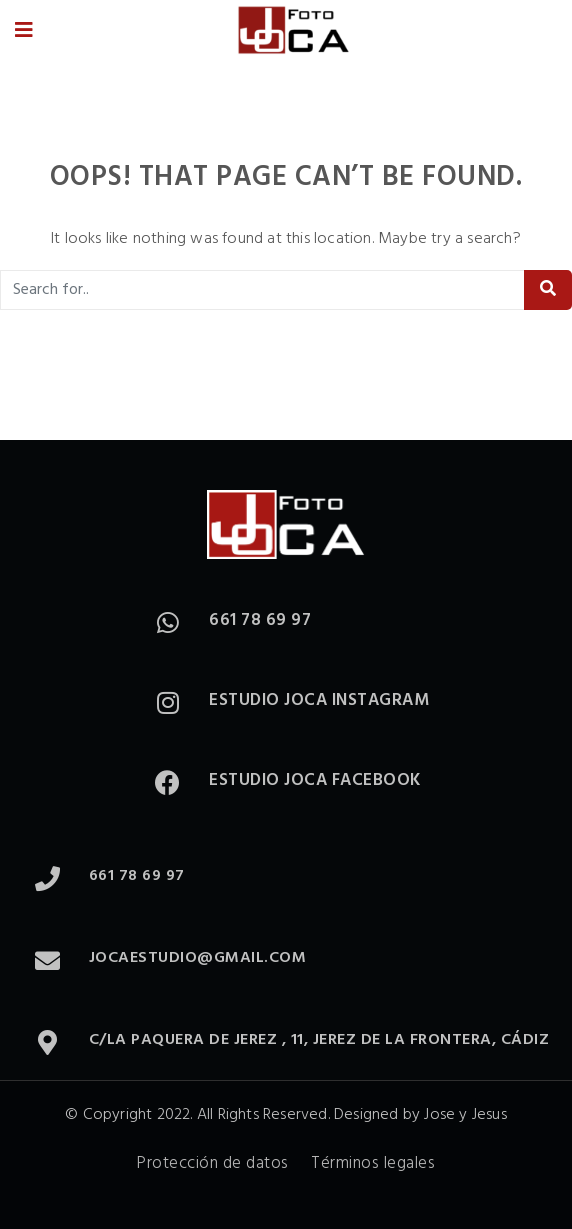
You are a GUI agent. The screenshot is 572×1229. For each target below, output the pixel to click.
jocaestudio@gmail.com (198, 958)
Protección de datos (213, 1163)
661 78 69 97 (260, 620)
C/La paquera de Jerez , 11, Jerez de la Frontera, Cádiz (319, 1040)
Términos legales (373, 1163)
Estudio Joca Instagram (319, 700)
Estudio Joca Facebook (315, 780)
